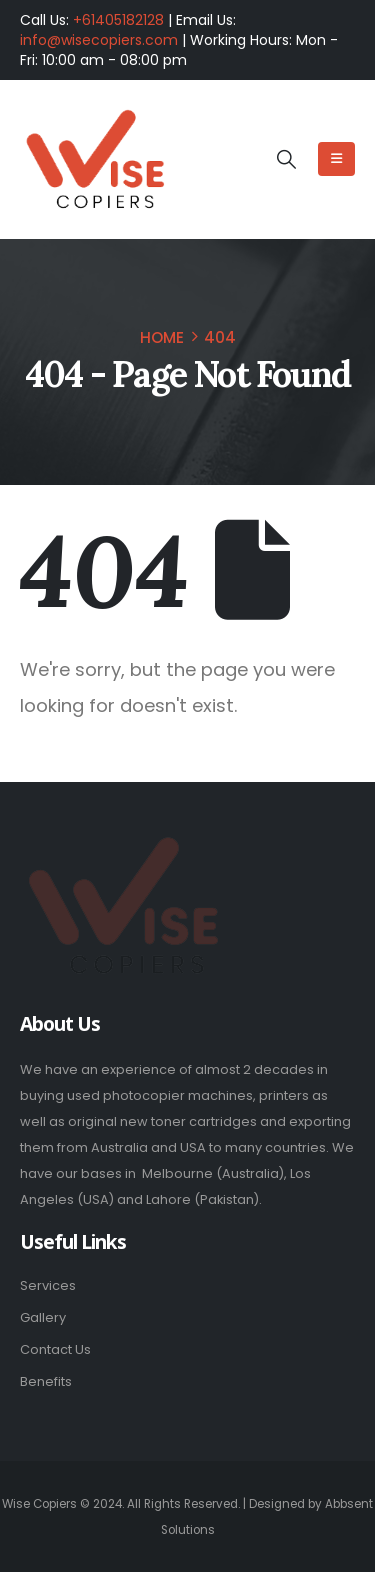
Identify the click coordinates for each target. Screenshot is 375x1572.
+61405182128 (118, 20)
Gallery (43, 1317)
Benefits (46, 1381)
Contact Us (55, 1349)
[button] (285, 160)
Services (48, 1285)
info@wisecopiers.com (99, 40)
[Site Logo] (95, 160)
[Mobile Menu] (336, 159)
